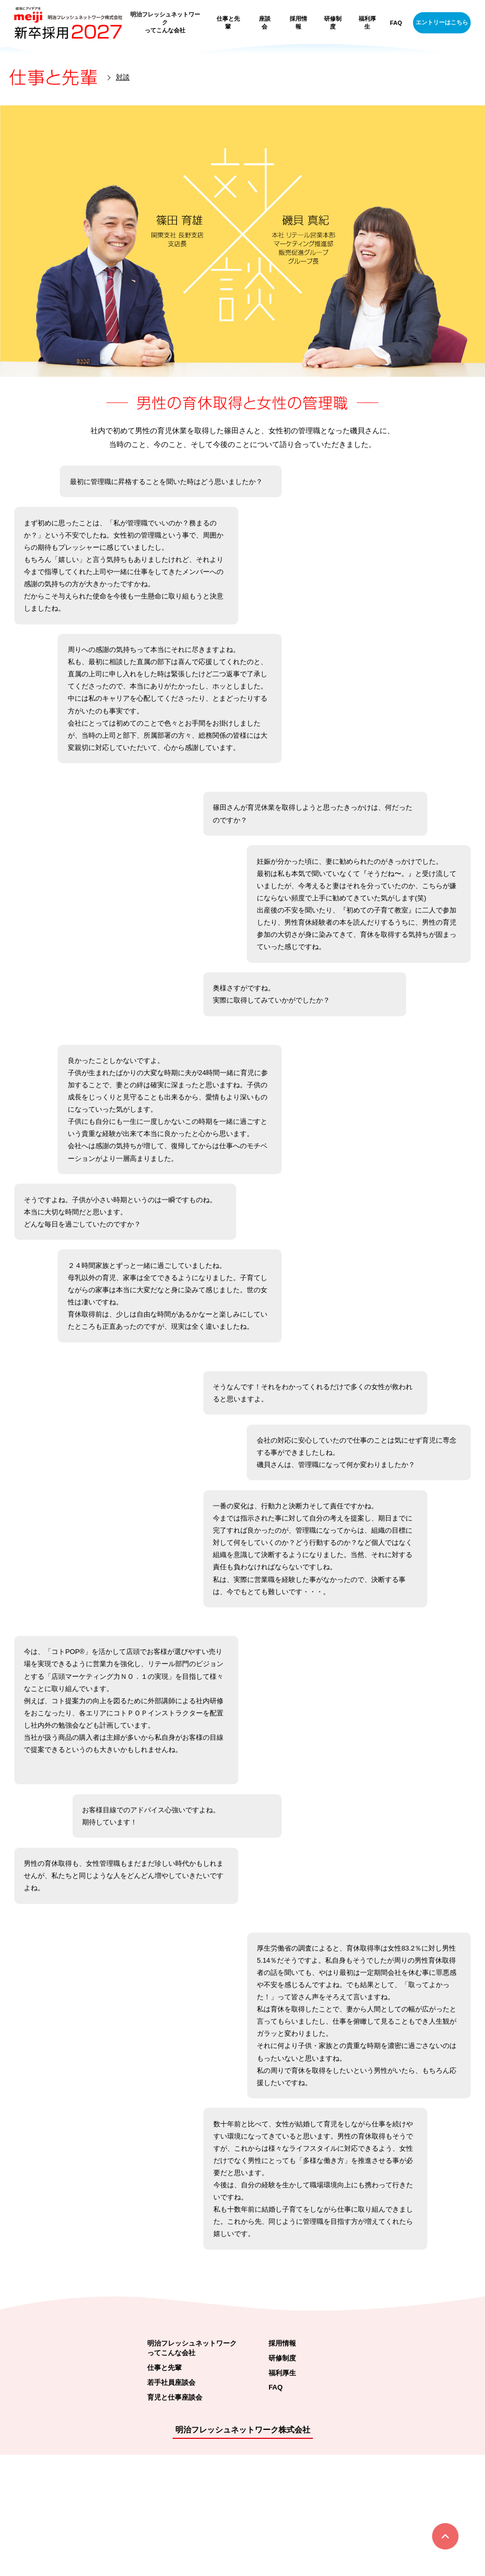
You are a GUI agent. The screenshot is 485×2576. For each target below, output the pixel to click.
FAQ (396, 23)
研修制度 (333, 22)
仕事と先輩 (228, 22)
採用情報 (298, 22)
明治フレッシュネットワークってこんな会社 (165, 22)
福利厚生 (367, 22)
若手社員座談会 (171, 2504)
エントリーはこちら (442, 22)
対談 (123, 77)
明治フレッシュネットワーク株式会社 (242, 2550)
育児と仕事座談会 (174, 2519)
